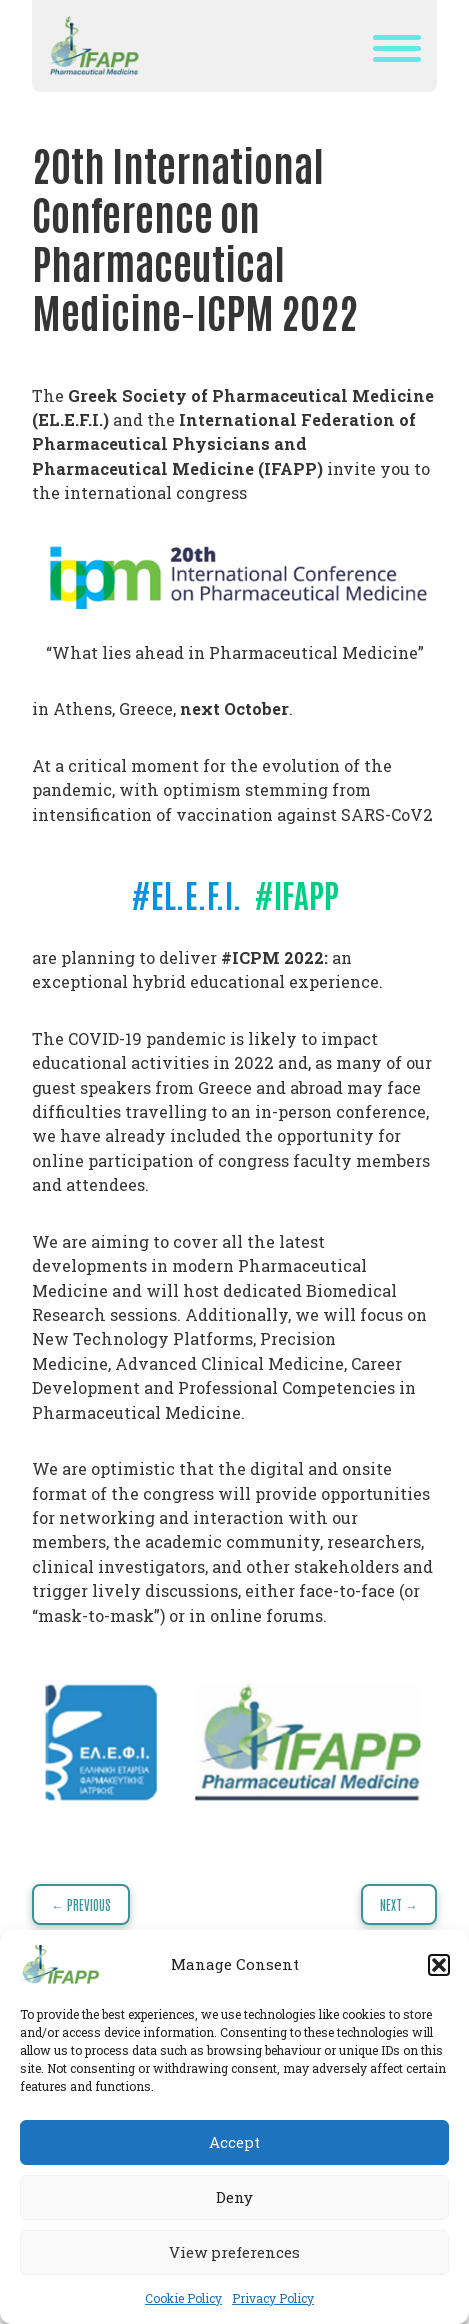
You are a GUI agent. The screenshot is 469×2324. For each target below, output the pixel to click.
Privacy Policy (273, 2298)
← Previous (81, 1904)
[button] (439, 1965)
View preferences (234, 2252)
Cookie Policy (183, 2298)
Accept (234, 2142)
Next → (399, 1904)
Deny (234, 2197)
